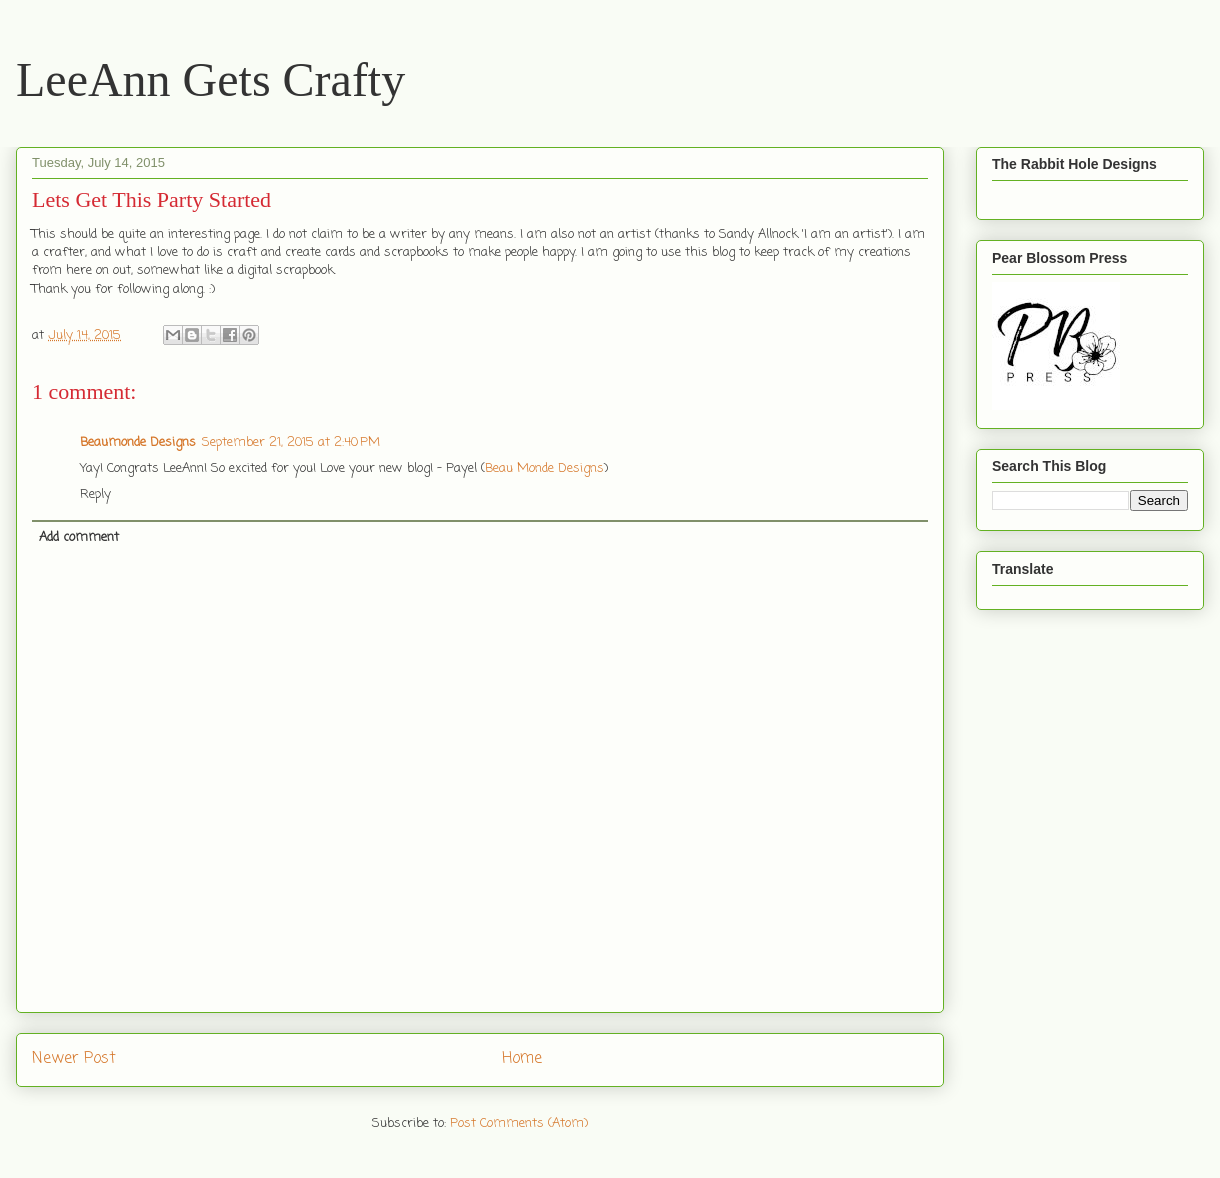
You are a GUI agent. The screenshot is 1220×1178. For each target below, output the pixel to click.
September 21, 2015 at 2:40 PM (291, 442)
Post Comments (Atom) (519, 1123)
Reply (95, 494)
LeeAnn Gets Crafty (210, 79)
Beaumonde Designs (138, 442)
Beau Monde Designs (544, 468)
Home (522, 1059)
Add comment (79, 537)
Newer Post (74, 1059)
